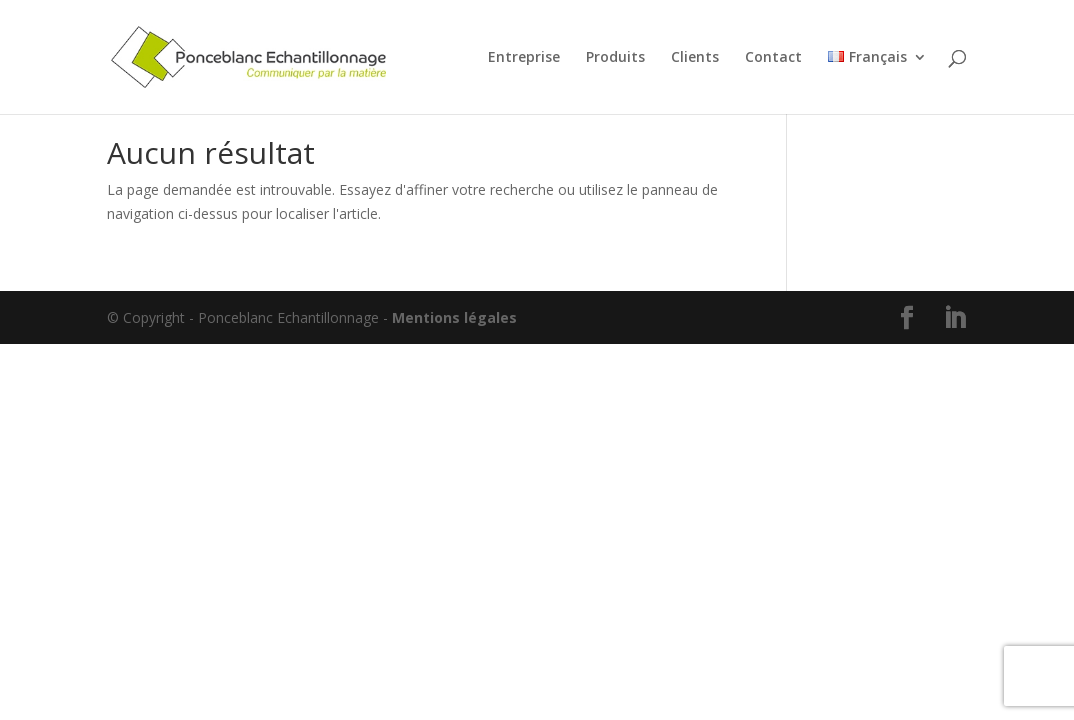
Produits (615, 58)
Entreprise (524, 58)
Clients (695, 58)
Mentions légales (454, 317)
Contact (773, 58)
